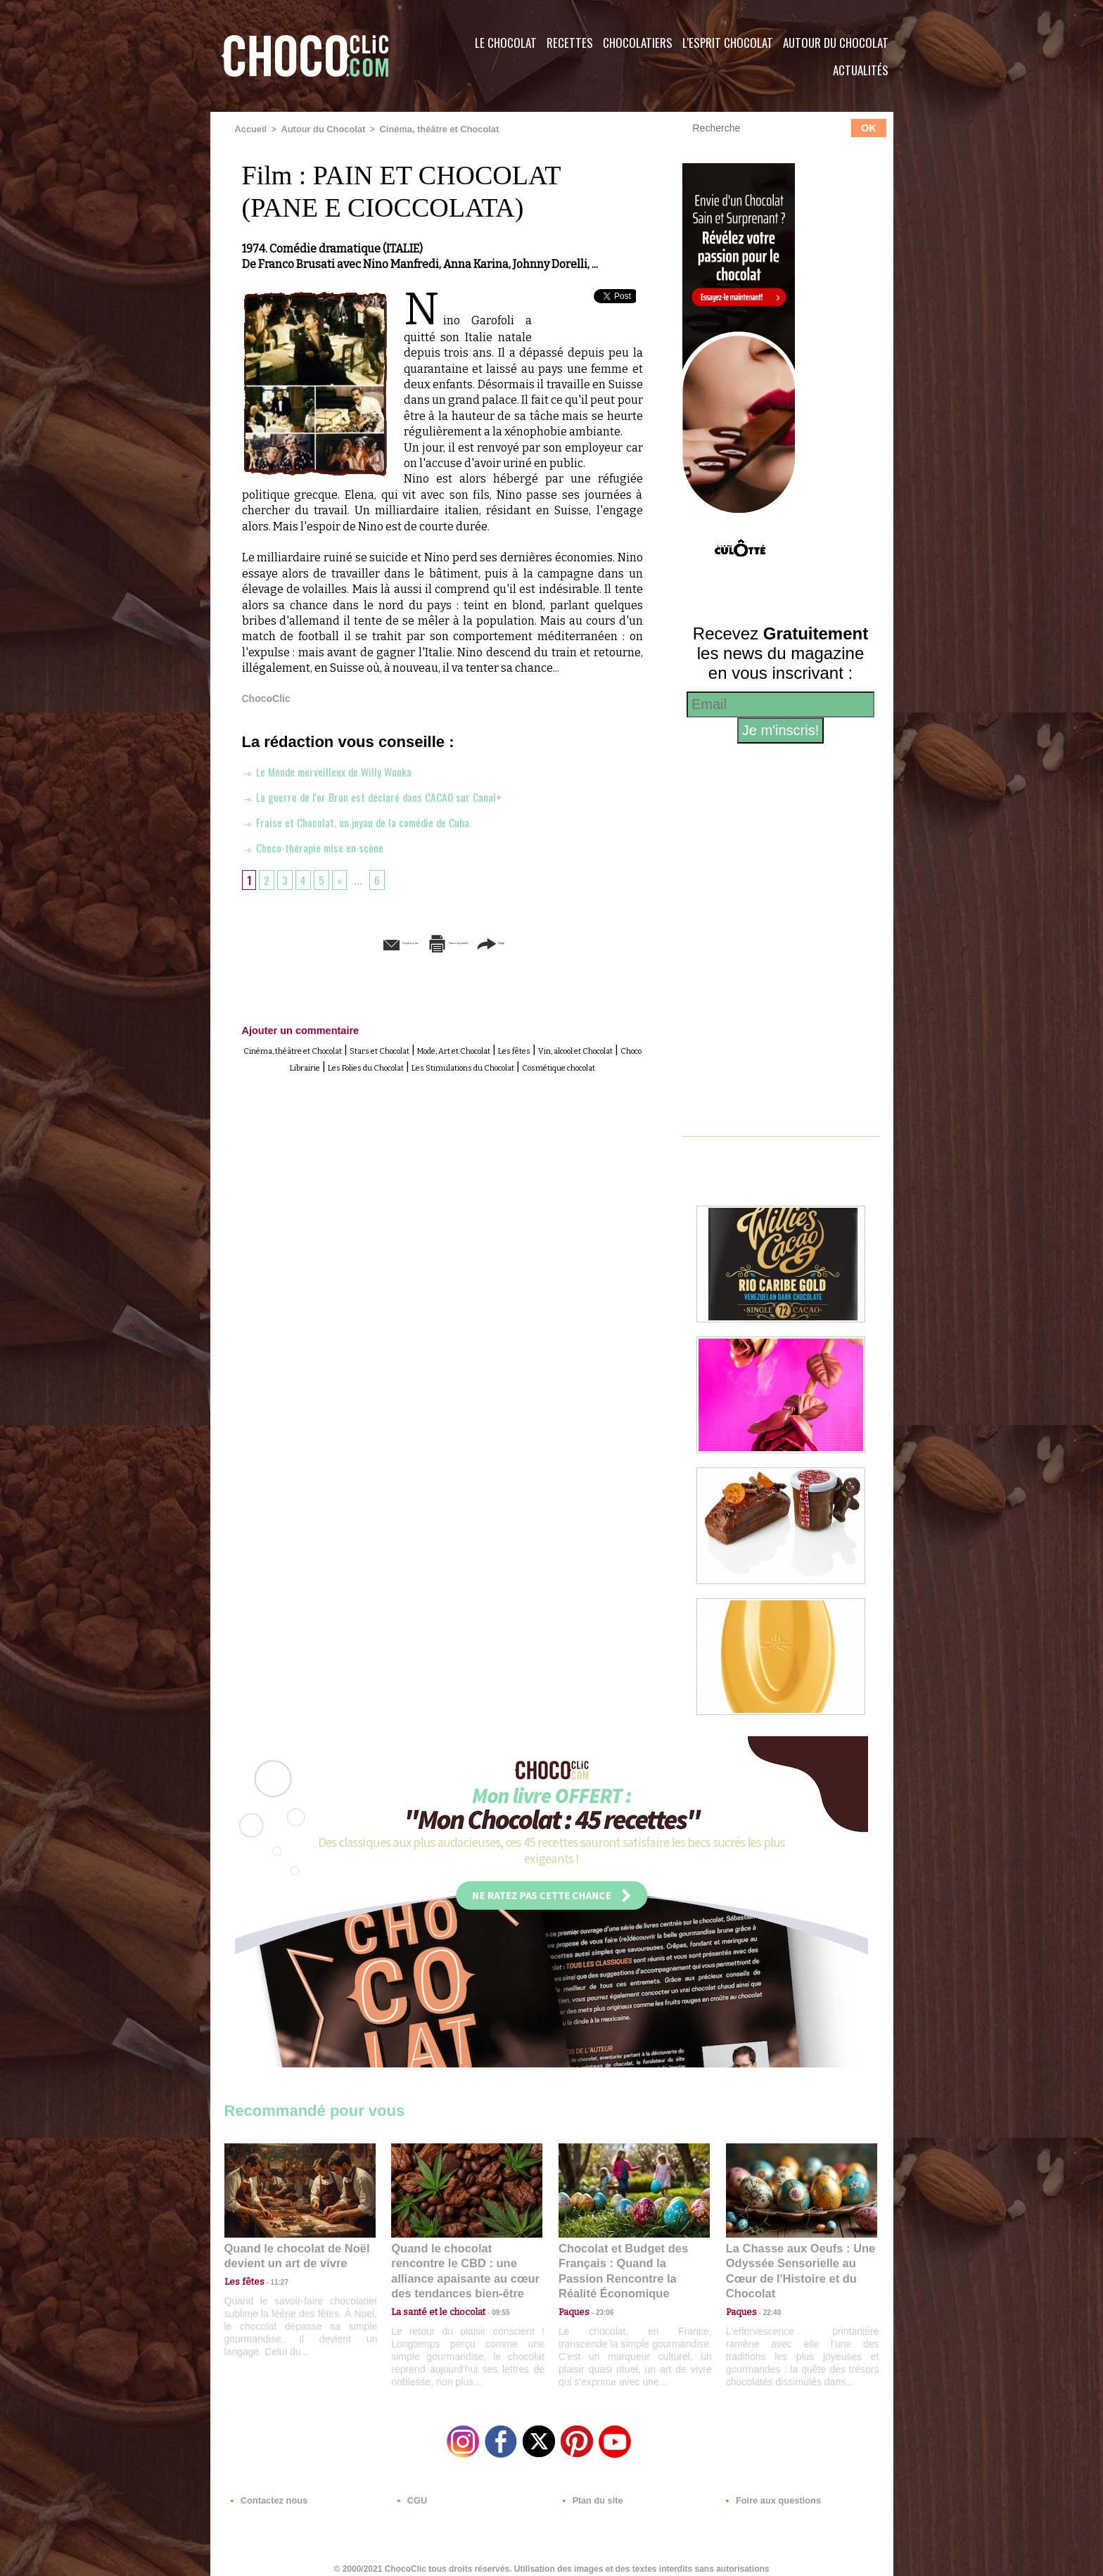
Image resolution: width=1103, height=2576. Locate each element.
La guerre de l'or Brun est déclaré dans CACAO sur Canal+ (385, 795)
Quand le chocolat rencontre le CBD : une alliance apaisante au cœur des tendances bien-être (465, 2261)
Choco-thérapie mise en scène (320, 846)
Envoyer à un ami (334, 941)
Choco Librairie (445, 1063)
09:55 (490, 2292)
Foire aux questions (767, 2491)
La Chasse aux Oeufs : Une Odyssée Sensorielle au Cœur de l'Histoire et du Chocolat (795, 2261)
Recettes (570, 42)
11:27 (271, 2279)
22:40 (767, 2292)
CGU (411, 2491)
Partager (571, 941)
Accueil (250, 129)
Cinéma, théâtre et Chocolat (427, 129)
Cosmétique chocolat (512, 1078)
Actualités (860, 70)
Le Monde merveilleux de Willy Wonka (336, 770)
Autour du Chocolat (835, 42)
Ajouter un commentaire (290, 1028)
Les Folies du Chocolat (551, 1063)
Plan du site (591, 2491)
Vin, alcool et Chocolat (340, 1063)
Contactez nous (267, 2491)
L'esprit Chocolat (727, 42)
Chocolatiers (637, 42)
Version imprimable (463, 941)
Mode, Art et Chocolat (554, 1047)
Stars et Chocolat (446, 1047)
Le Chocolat (506, 42)
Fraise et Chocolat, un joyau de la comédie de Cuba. (370, 821)
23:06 (599, 2306)
